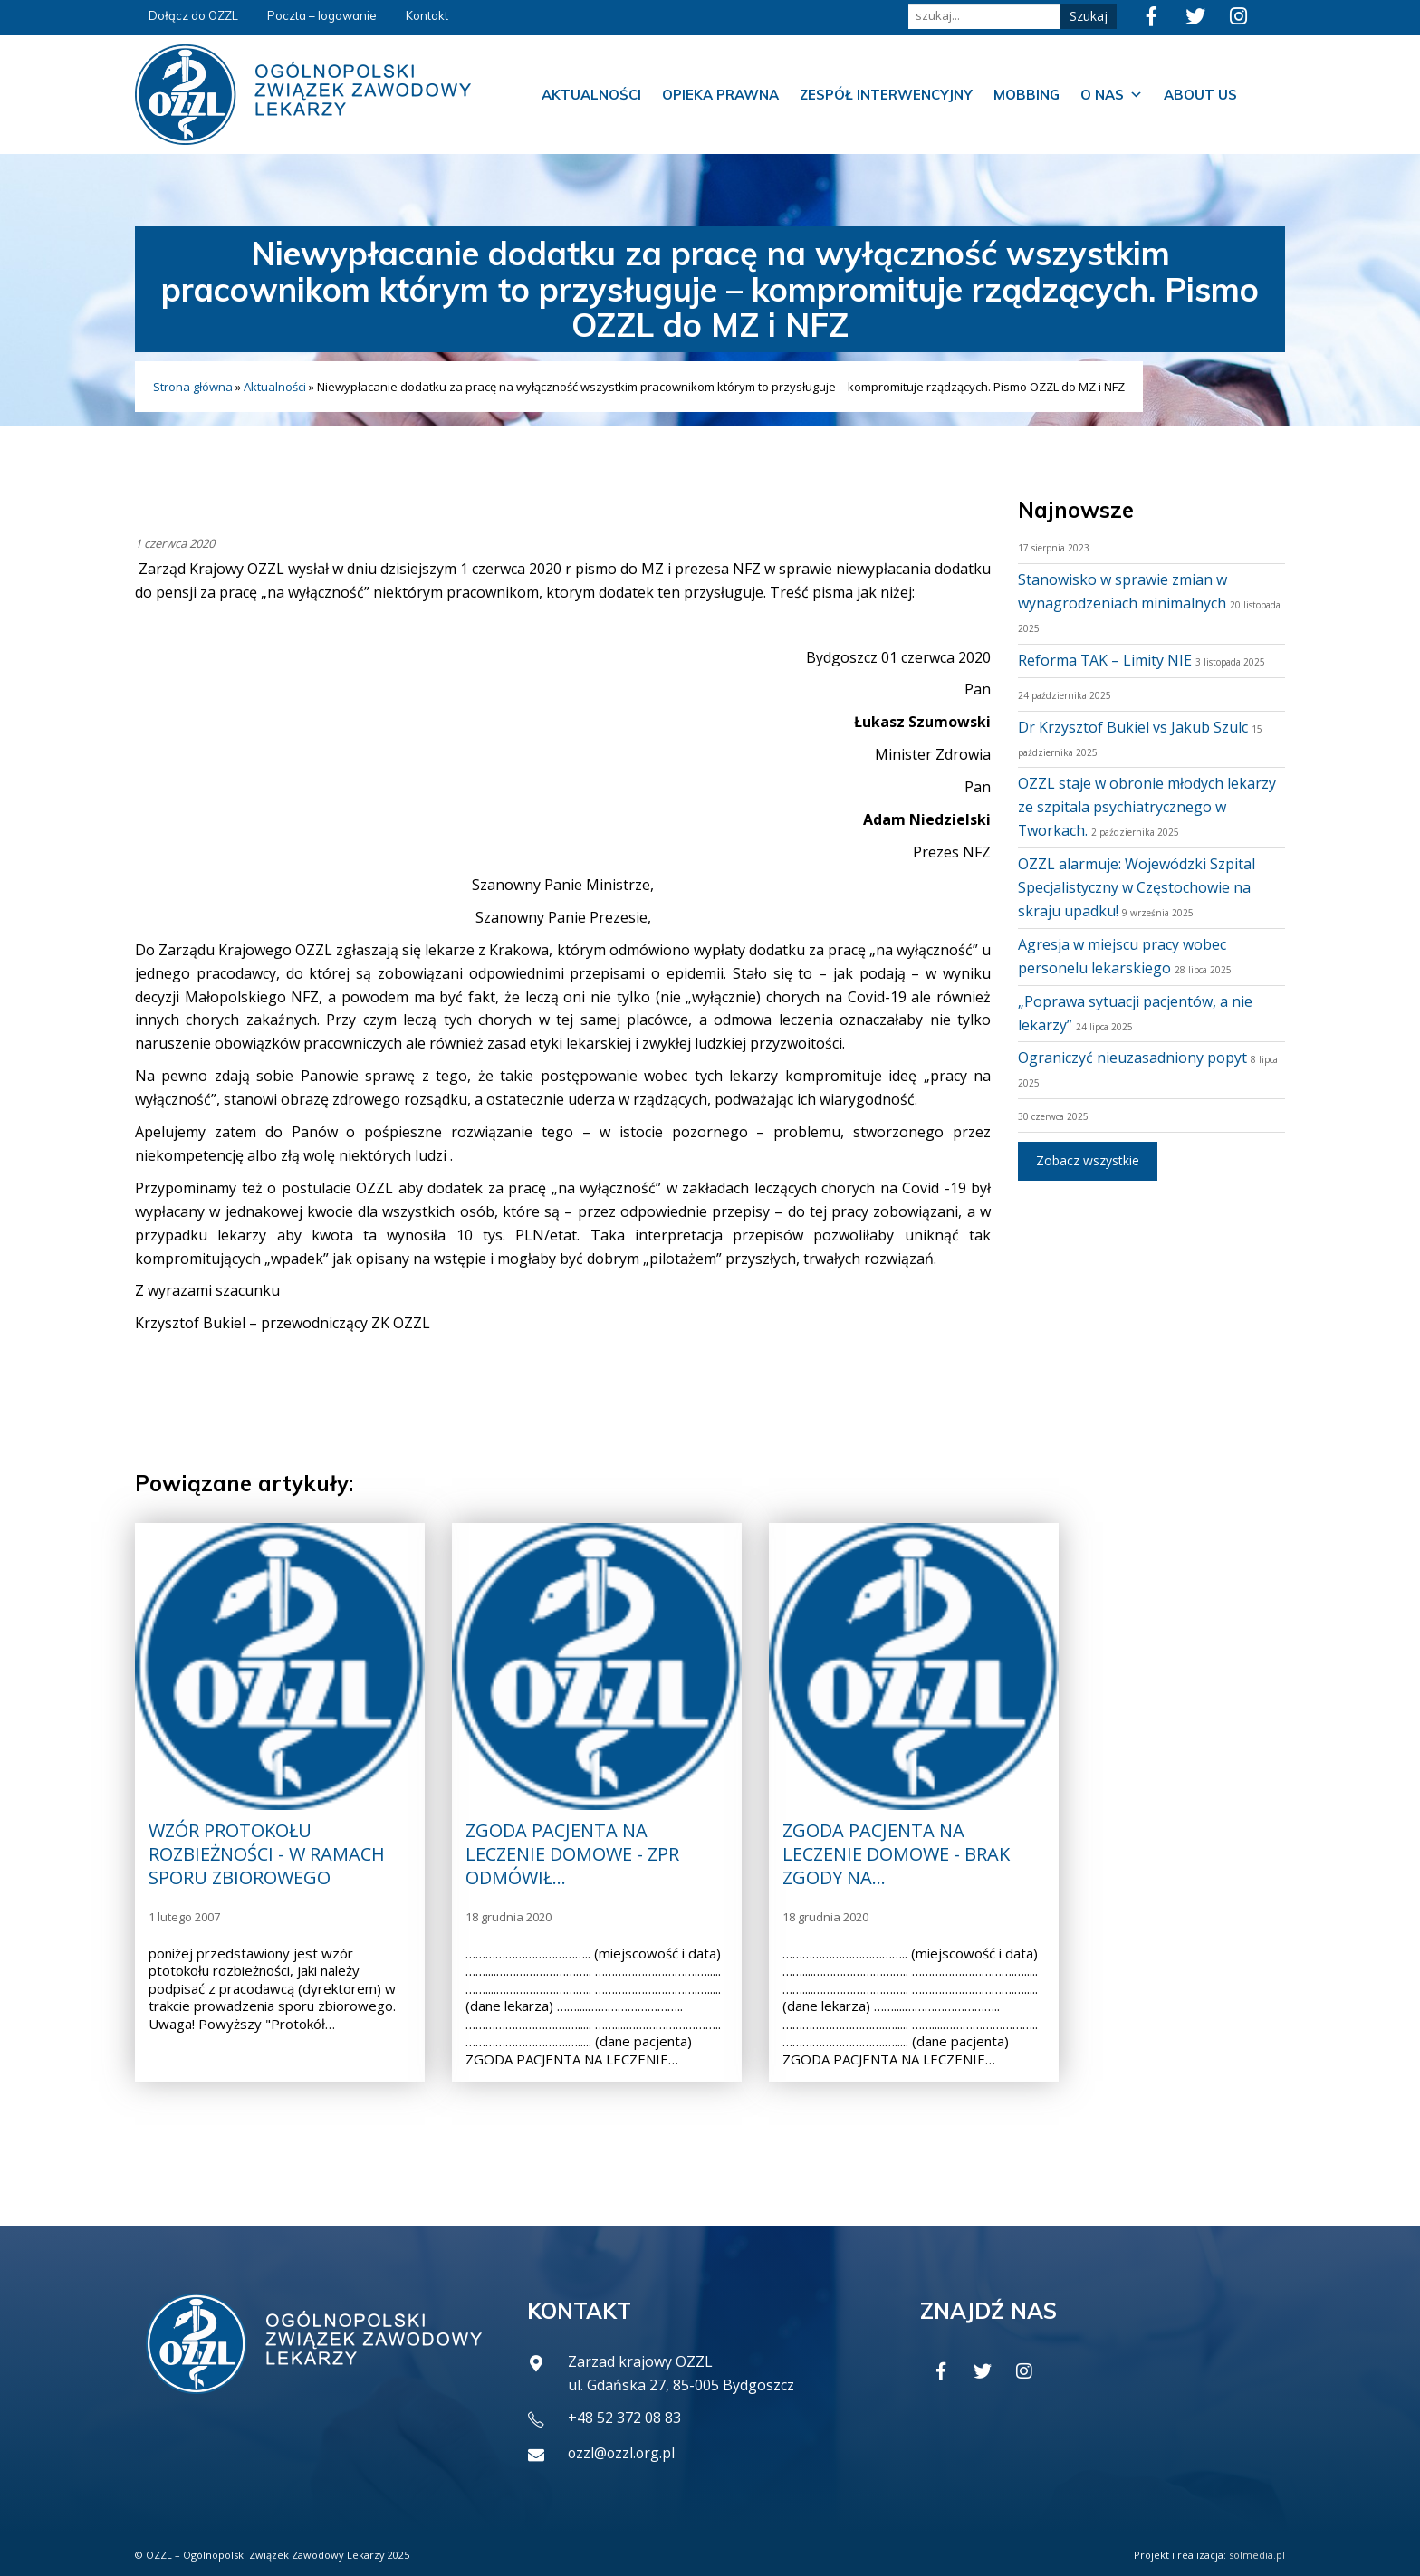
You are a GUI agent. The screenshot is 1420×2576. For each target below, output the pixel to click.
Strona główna (193, 386)
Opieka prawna (720, 94)
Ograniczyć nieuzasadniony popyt (1132, 1058)
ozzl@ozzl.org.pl (622, 2453)
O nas (1111, 95)
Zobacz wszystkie (1087, 1160)
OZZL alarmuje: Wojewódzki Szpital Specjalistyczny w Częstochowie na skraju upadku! (1136, 887)
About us (1200, 94)
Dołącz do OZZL (193, 15)
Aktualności (591, 94)
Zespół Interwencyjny (886, 94)
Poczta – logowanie (322, 15)
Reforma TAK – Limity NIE (1105, 660)
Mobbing (1026, 94)
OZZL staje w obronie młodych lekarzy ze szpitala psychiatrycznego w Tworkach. (1147, 806)
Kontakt (427, 15)
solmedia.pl (1257, 2555)
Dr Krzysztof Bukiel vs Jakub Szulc (1133, 727)
